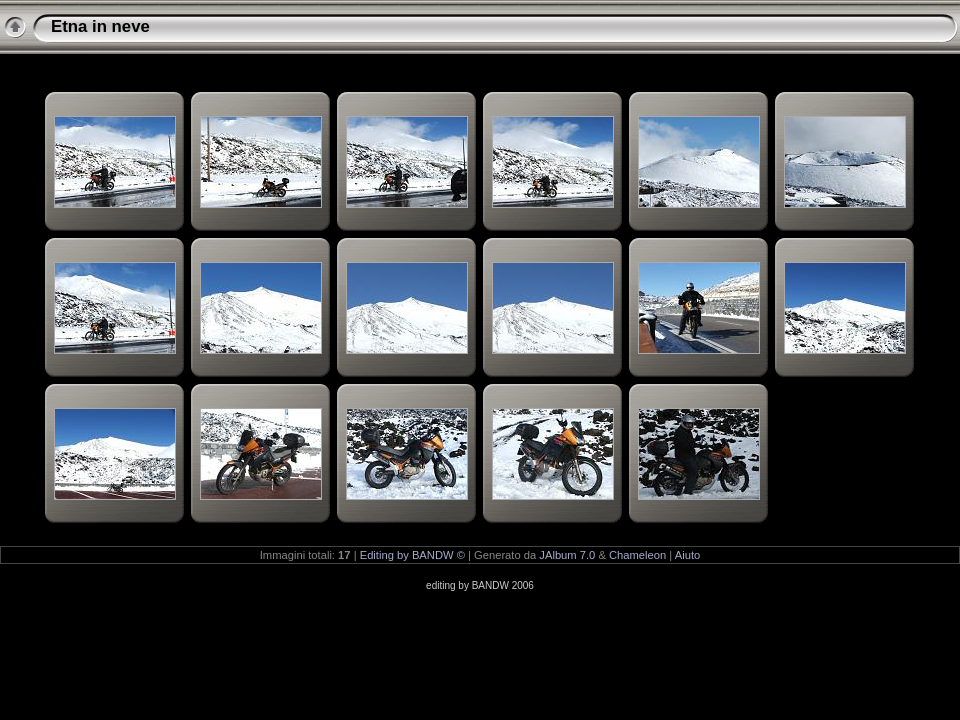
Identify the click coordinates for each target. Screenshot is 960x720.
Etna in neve (100, 26)
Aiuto (688, 555)
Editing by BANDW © (412, 555)
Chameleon (637, 555)
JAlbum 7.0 (567, 555)
